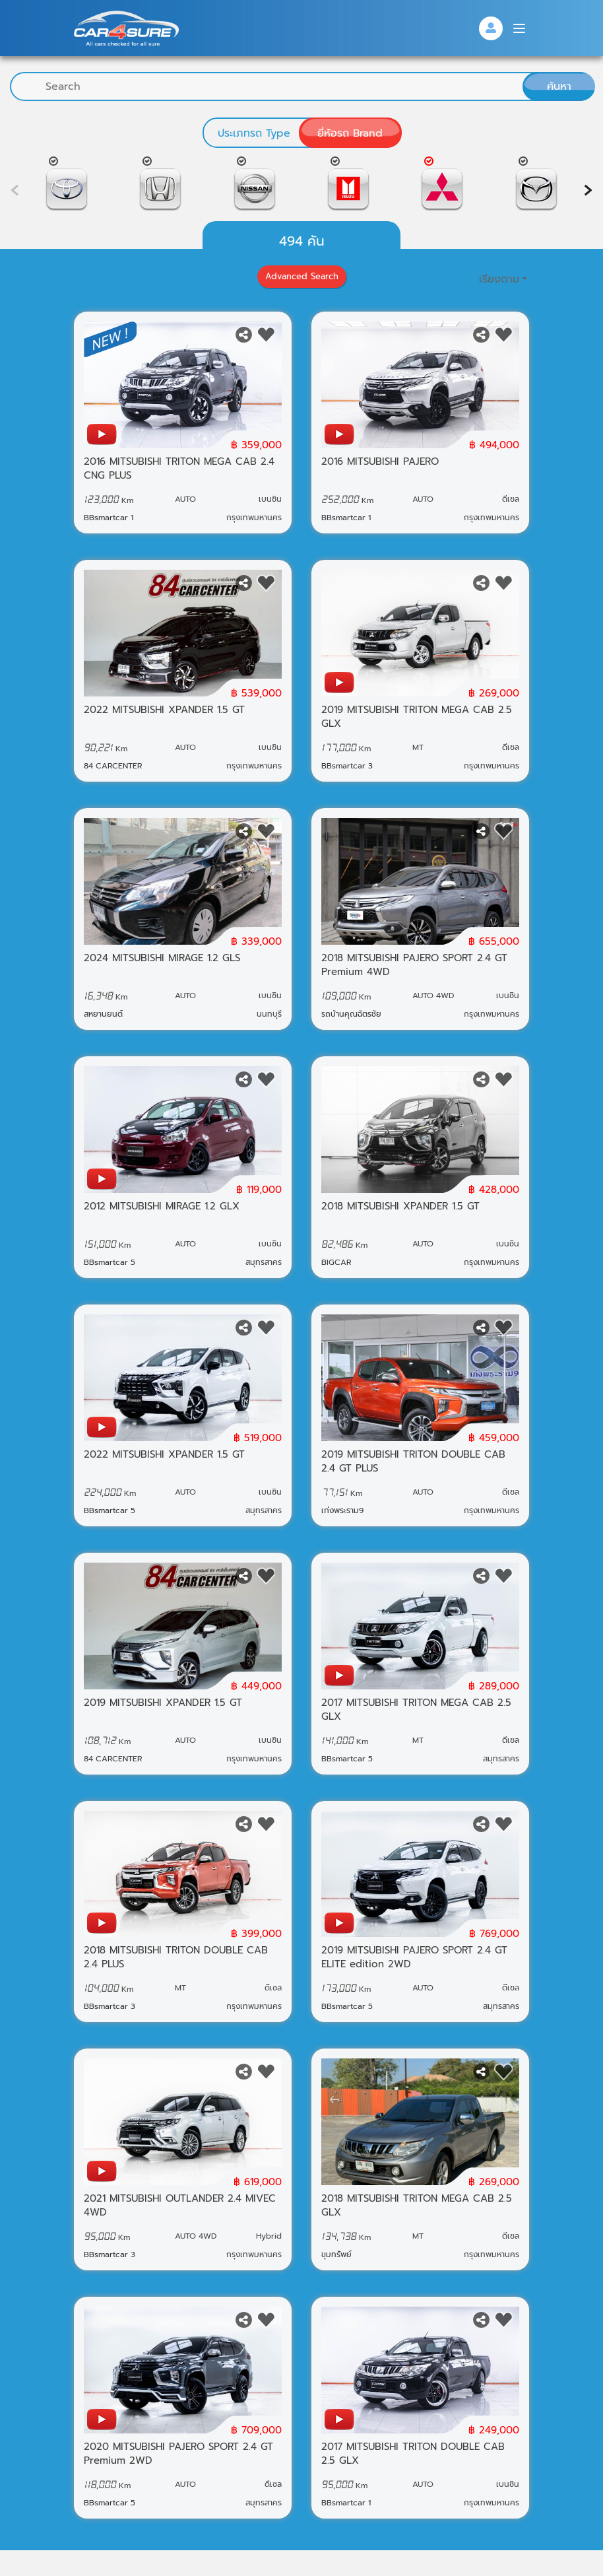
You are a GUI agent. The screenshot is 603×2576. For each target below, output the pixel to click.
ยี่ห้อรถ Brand (350, 133)
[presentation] (588, 190)
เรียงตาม (499, 292)
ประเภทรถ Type (254, 133)
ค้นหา (559, 86)
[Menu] (519, 28)
